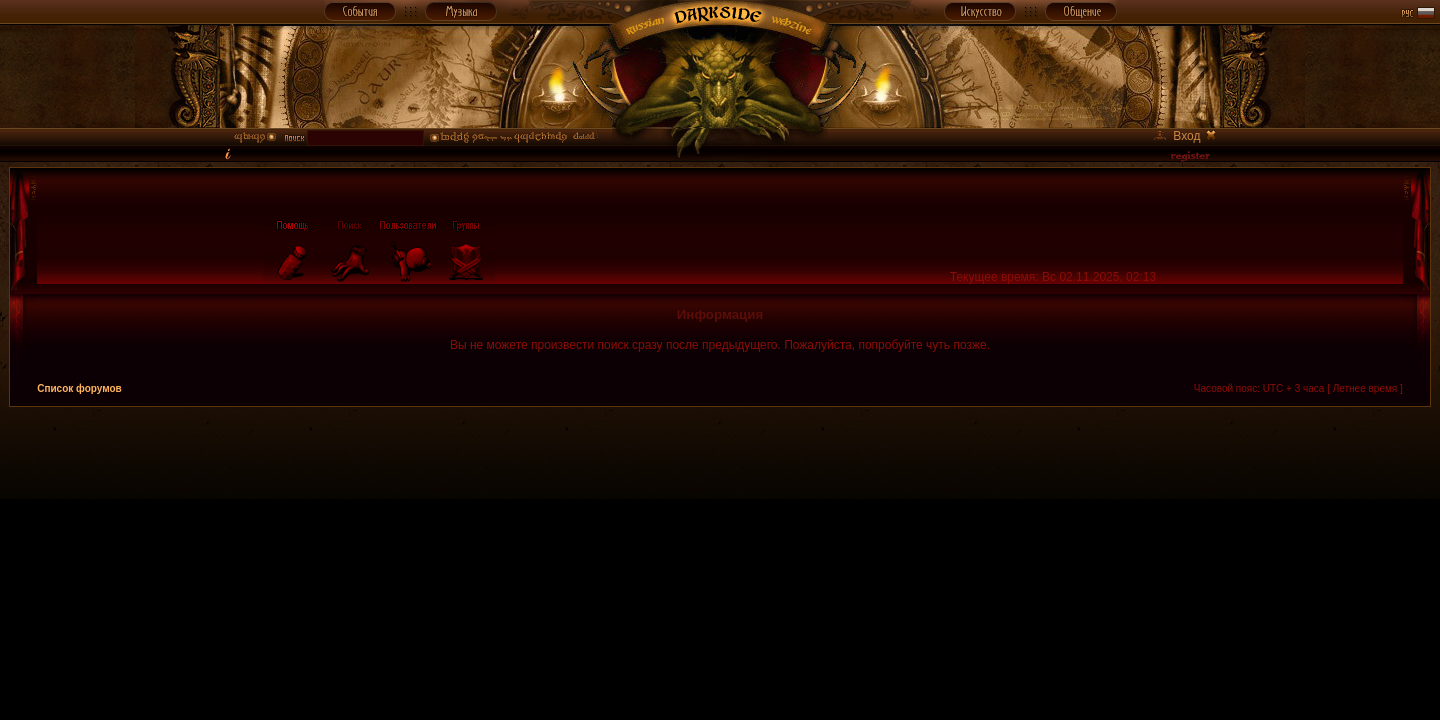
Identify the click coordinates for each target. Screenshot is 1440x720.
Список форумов (79, 388)
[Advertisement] (720, 452)
